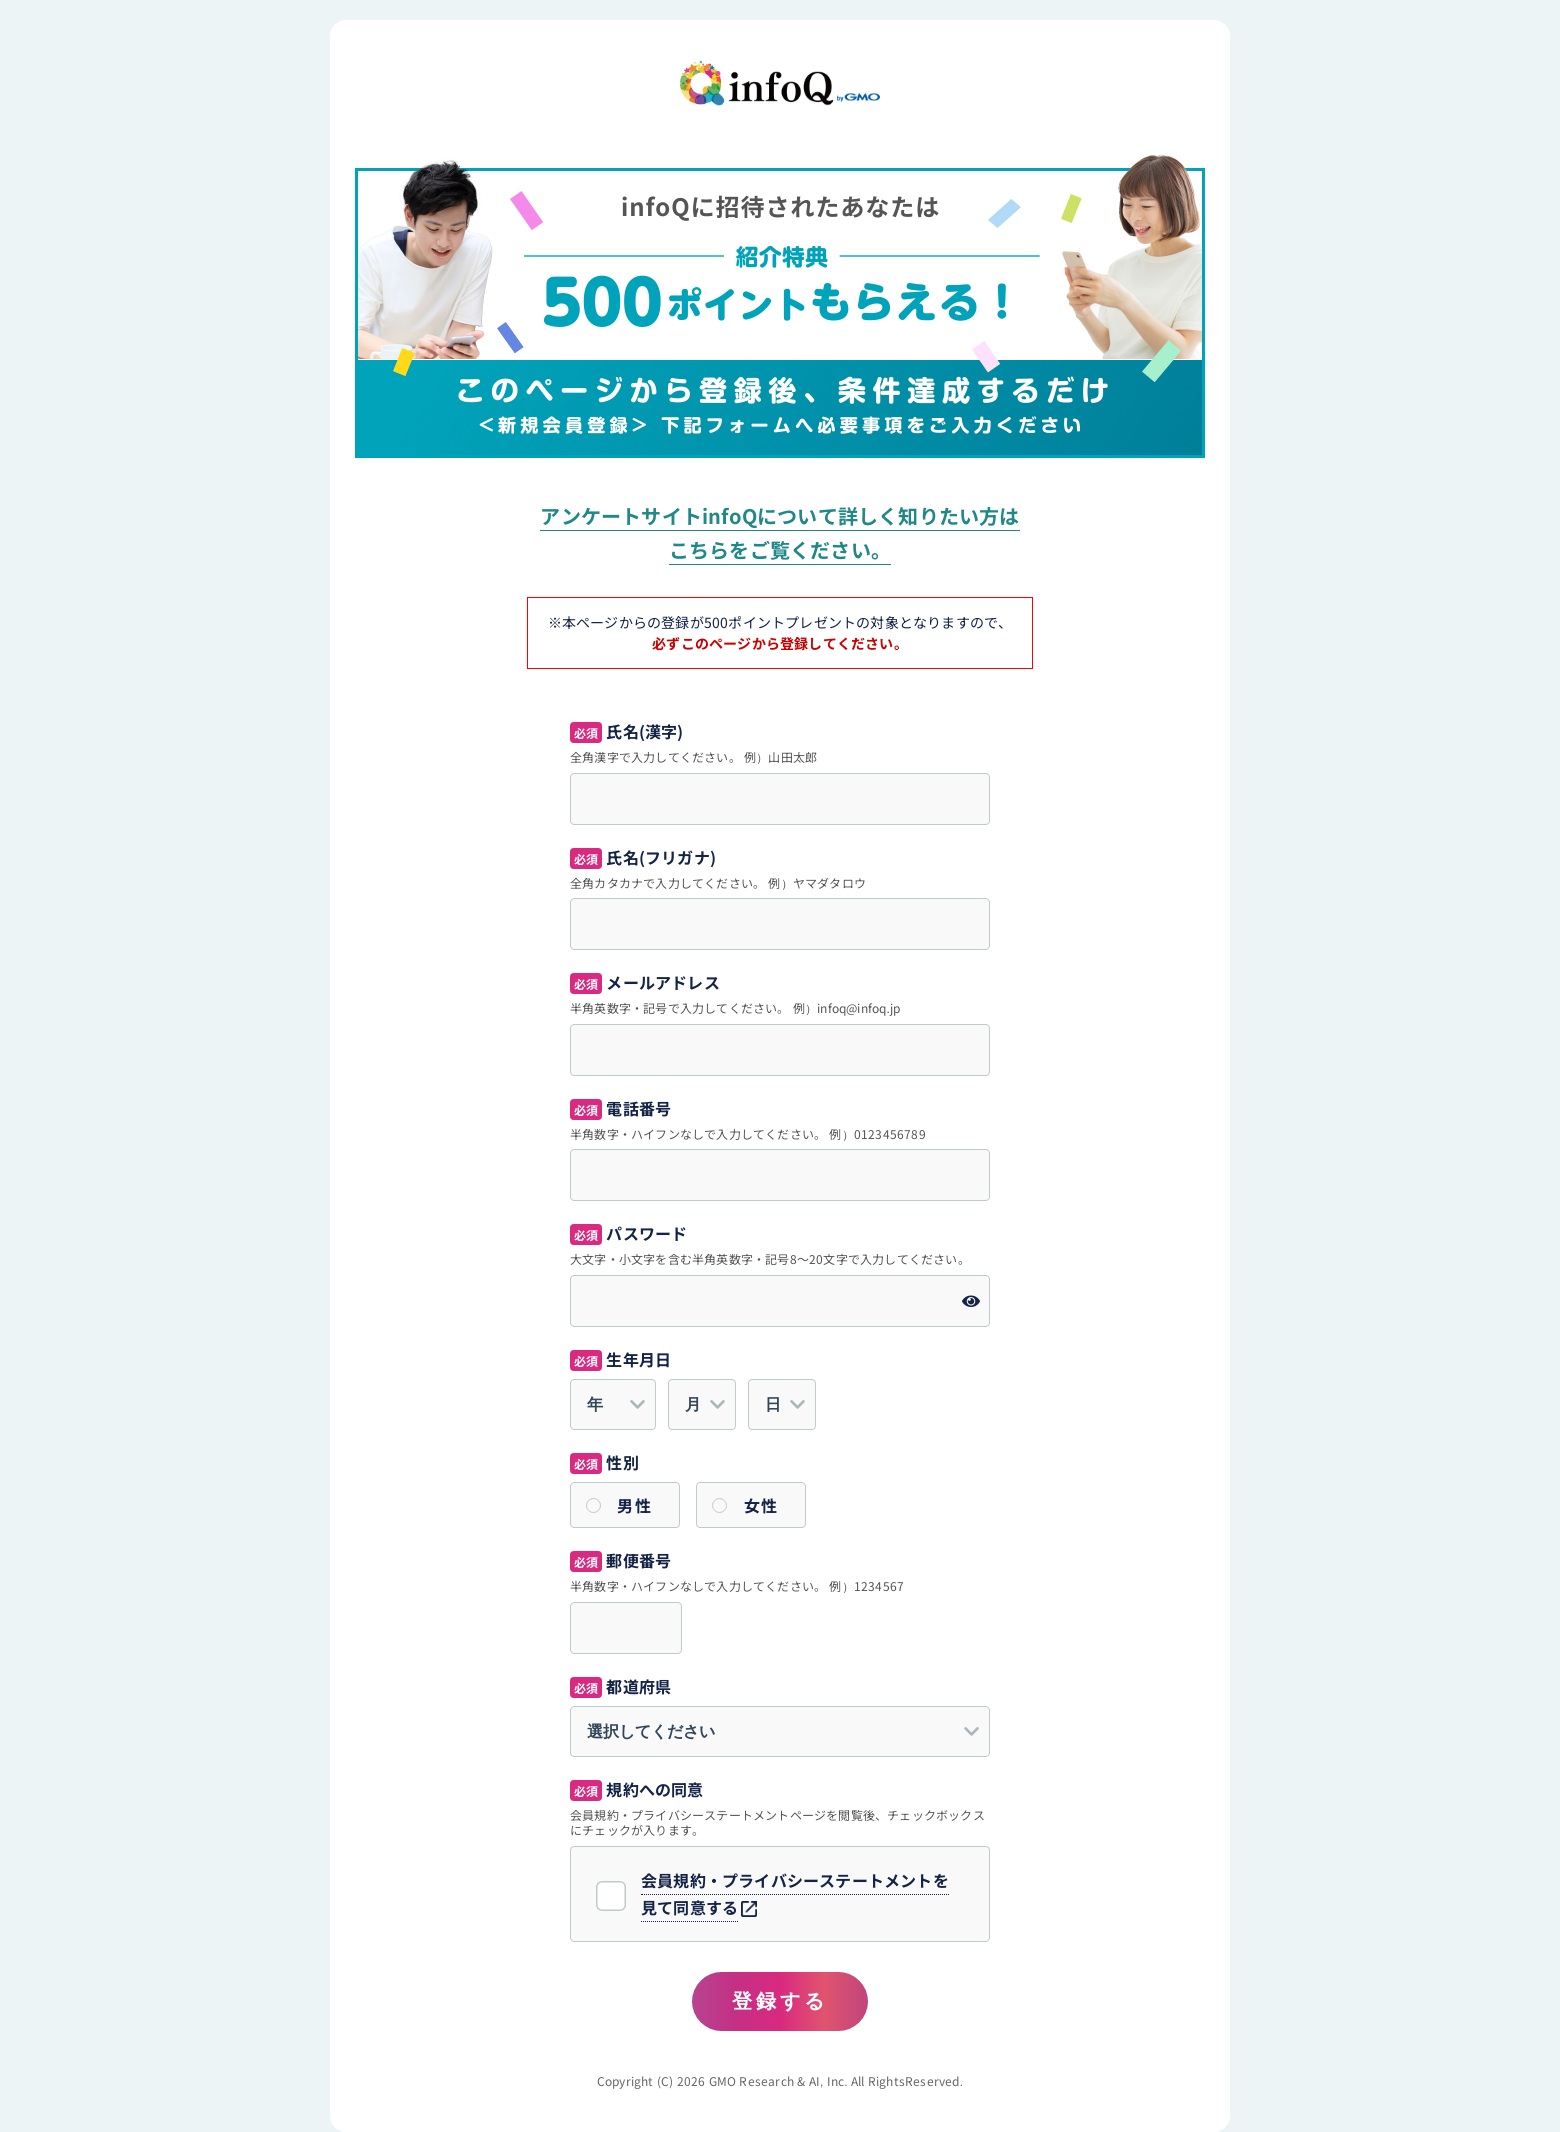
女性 (761, 1505)
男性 (634, 1505)
